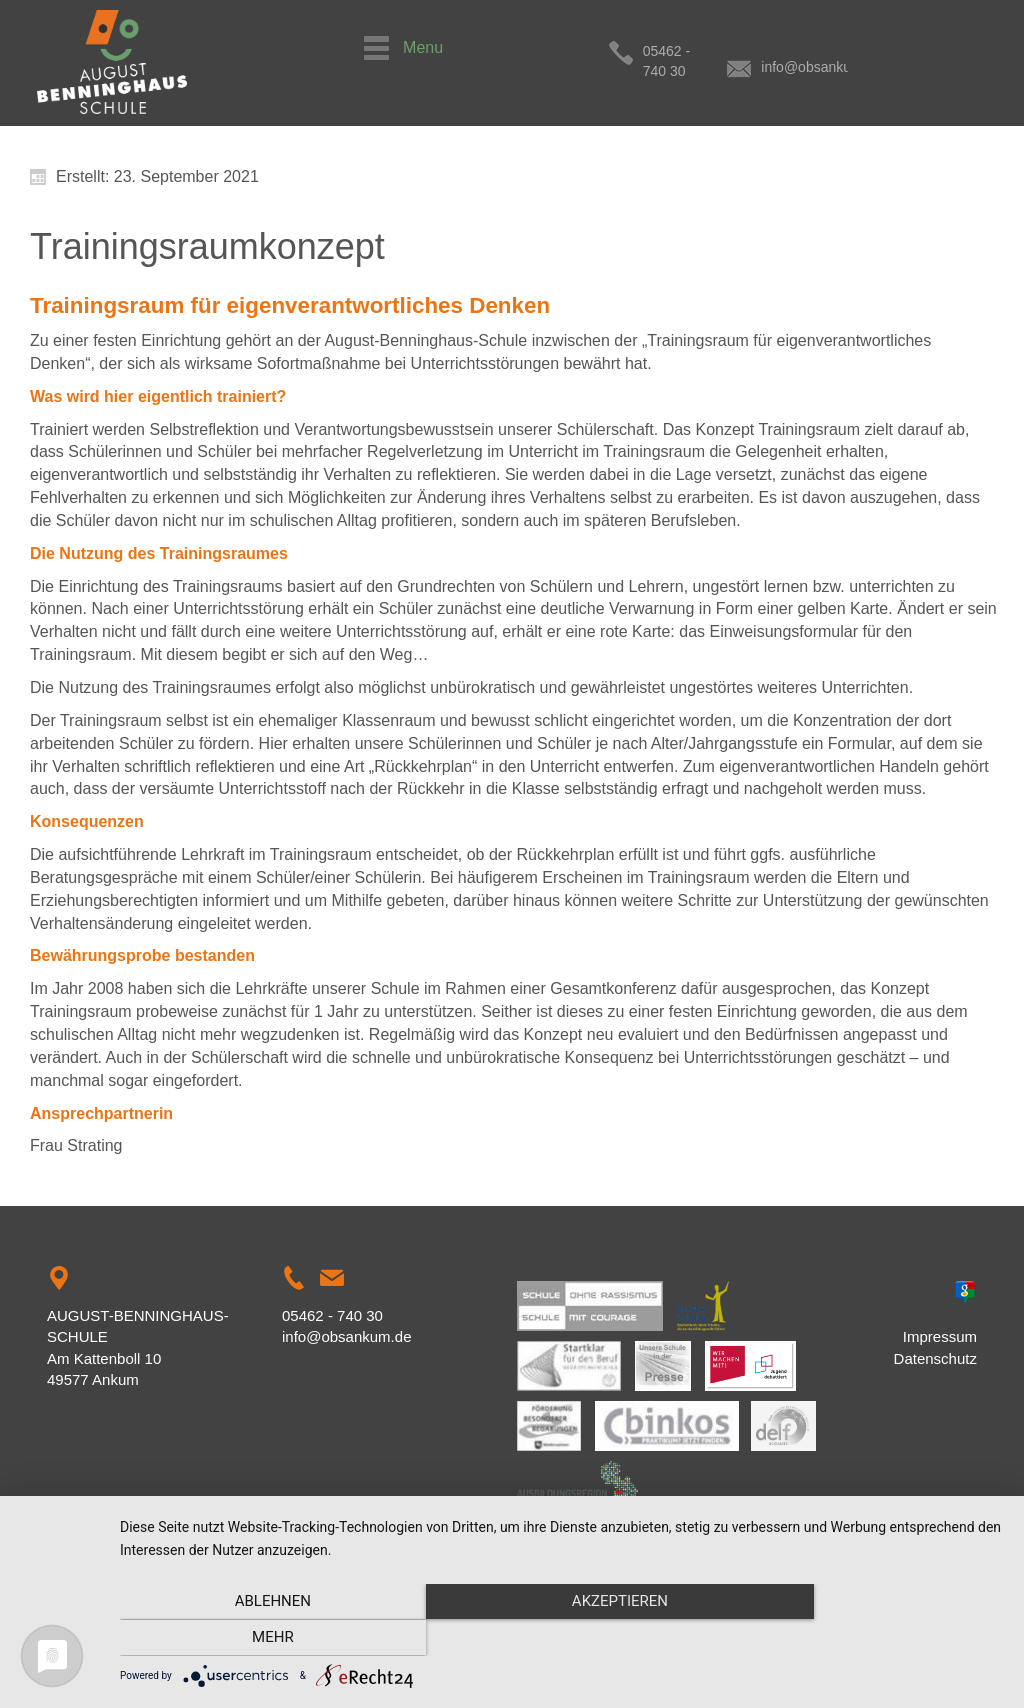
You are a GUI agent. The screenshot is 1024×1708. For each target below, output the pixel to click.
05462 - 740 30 (690, 51)
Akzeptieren (562, 1639)
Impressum (940, 1336)
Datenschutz (935, 1358)
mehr (872, 1639)
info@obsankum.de (855, 51)
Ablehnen (252, 1639)
